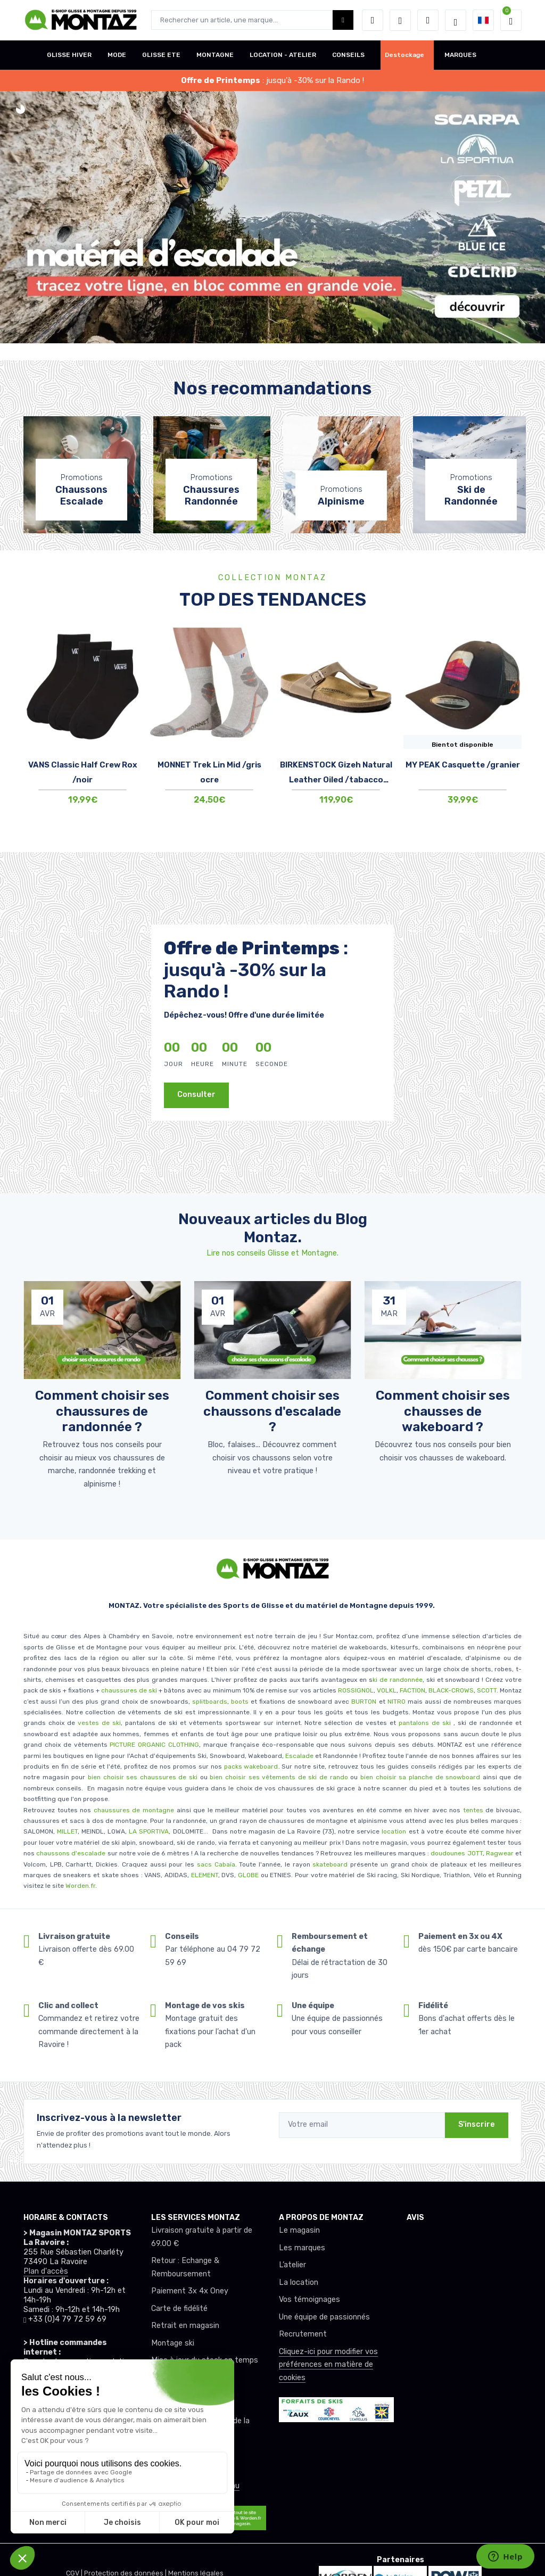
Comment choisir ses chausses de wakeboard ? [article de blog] (443, 1411)
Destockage (404, 55)
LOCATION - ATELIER (283, 55)
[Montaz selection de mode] (455, 20)
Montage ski (172, 2343)
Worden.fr (80, 1885)
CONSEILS (348, 55)
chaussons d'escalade (71, 1853)
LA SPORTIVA (149, 1831)
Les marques (302, 2247)
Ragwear (500, 1853)
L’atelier (292, 2264)
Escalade (299, 1756)
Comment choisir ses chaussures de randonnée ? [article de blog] (102, 1411)
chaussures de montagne (134, 1810)
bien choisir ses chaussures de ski (142, 1777)
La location (298, 2282)
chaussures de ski (130, 1690)
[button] (372, 20)
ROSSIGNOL (356, 1690)
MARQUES (460, 55)
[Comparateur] (428, 20)
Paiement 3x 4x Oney (189, 2291)
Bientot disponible (462, 744)
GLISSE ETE (161, 55)
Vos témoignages (309, 2299)
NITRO (396, 1701)
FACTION (412, 1690)
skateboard (330, 1864)
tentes (473, 1810)
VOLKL (387, 1690)
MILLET (67, 1831)
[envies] (400, 20)
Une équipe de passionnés (324, 2317)
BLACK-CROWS (450, 1690)
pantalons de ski (423, 1723)
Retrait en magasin (185, 2325)
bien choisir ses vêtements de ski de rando (278, 1777)
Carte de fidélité (179, 2308)
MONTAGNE (215, 55)
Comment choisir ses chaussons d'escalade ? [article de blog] (272, 1411)
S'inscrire (476, 2124)
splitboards (209, 1701)
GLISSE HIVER (69, 55)
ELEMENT (204, 1875)
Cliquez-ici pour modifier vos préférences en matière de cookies (328, 2364)
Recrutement (303, 2334)
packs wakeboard (251, 1766)
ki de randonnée (398, 1679)
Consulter (196, 1094)
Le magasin (299, 2230)
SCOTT (487, 1690)
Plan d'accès (45, 2271)
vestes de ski (99, 1723)
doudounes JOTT (456, 1853)
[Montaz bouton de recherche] (343, 20)
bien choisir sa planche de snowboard (420, 1777)
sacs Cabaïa (216, 1864)
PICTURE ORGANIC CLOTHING (154, 1744)
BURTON (362, 1701)
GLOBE (248, 1875)
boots (240, 1701)
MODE (117, 55)
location (392, 1831)
